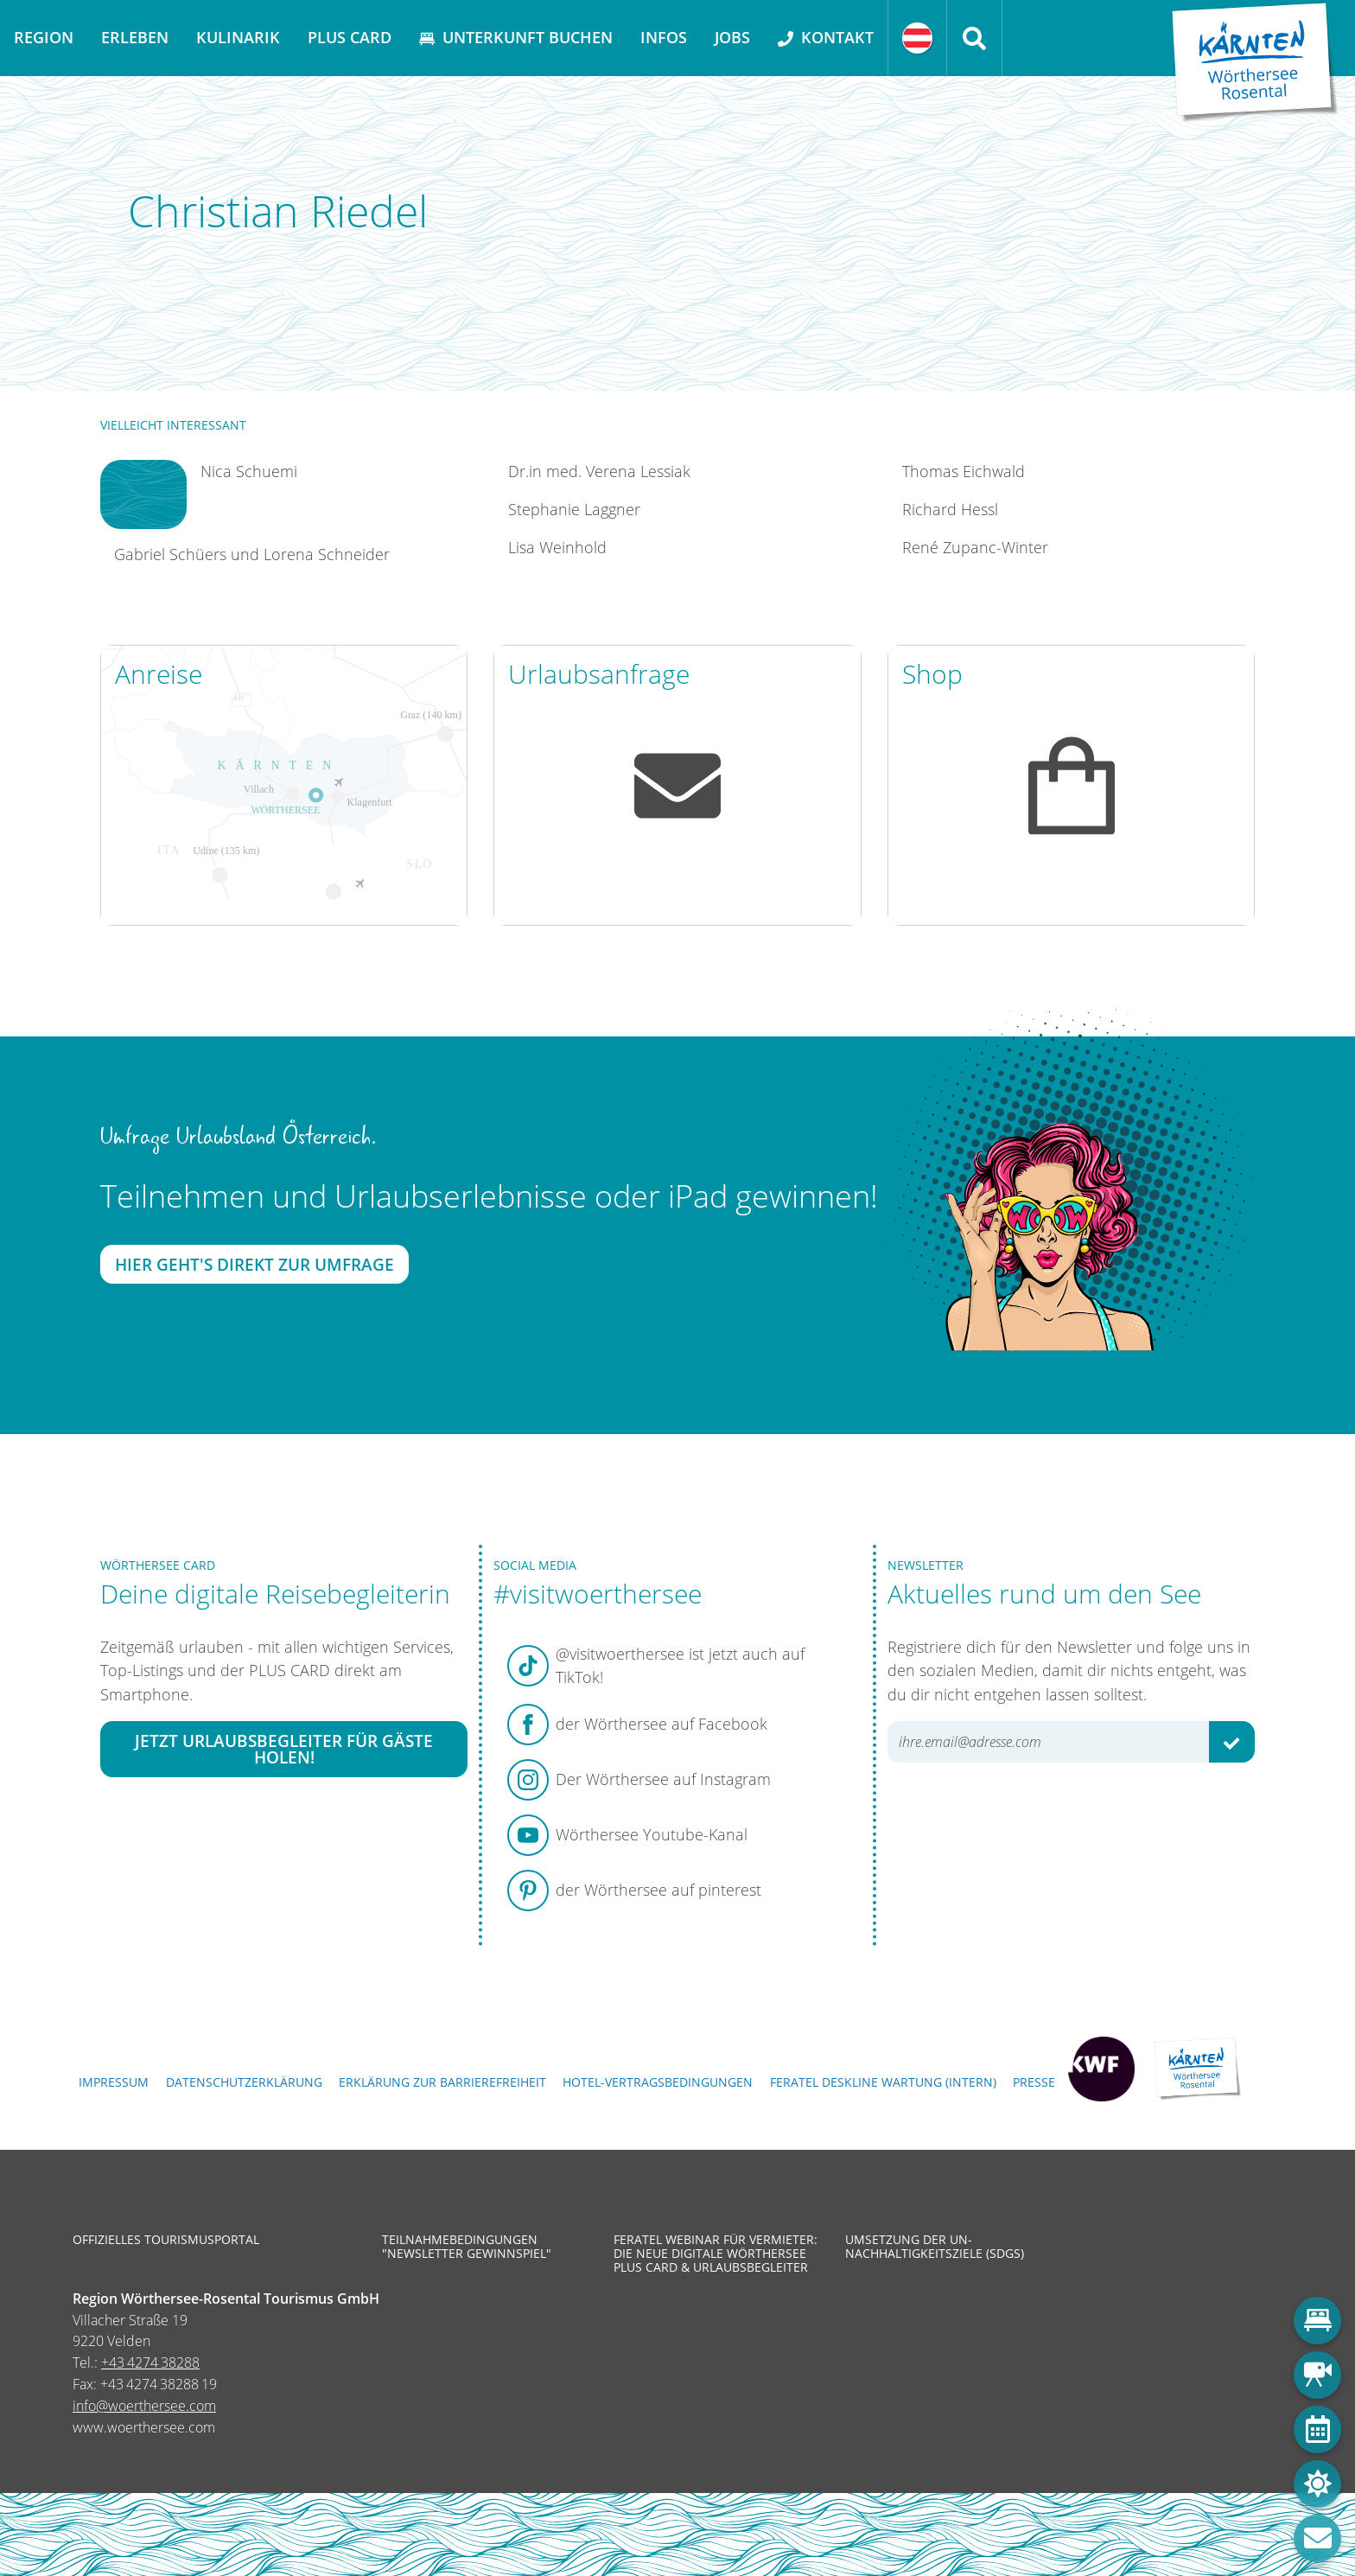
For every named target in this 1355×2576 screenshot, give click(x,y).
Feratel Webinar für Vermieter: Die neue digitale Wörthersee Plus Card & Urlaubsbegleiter (715, 2254)
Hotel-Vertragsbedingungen (658, 2082)
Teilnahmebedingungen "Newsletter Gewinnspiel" (466, 2246)
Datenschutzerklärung (244, 2082)
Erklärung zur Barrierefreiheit (442, 2082)
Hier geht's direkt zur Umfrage (254, 1264)
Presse (1034, 2082)
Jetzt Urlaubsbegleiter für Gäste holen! (284, 1749)
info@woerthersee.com (144, 2405)
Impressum (114, 2082)
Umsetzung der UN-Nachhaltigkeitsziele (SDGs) (934, 2246)
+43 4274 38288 (150, 2362)
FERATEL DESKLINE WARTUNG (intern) (883, 2082)
